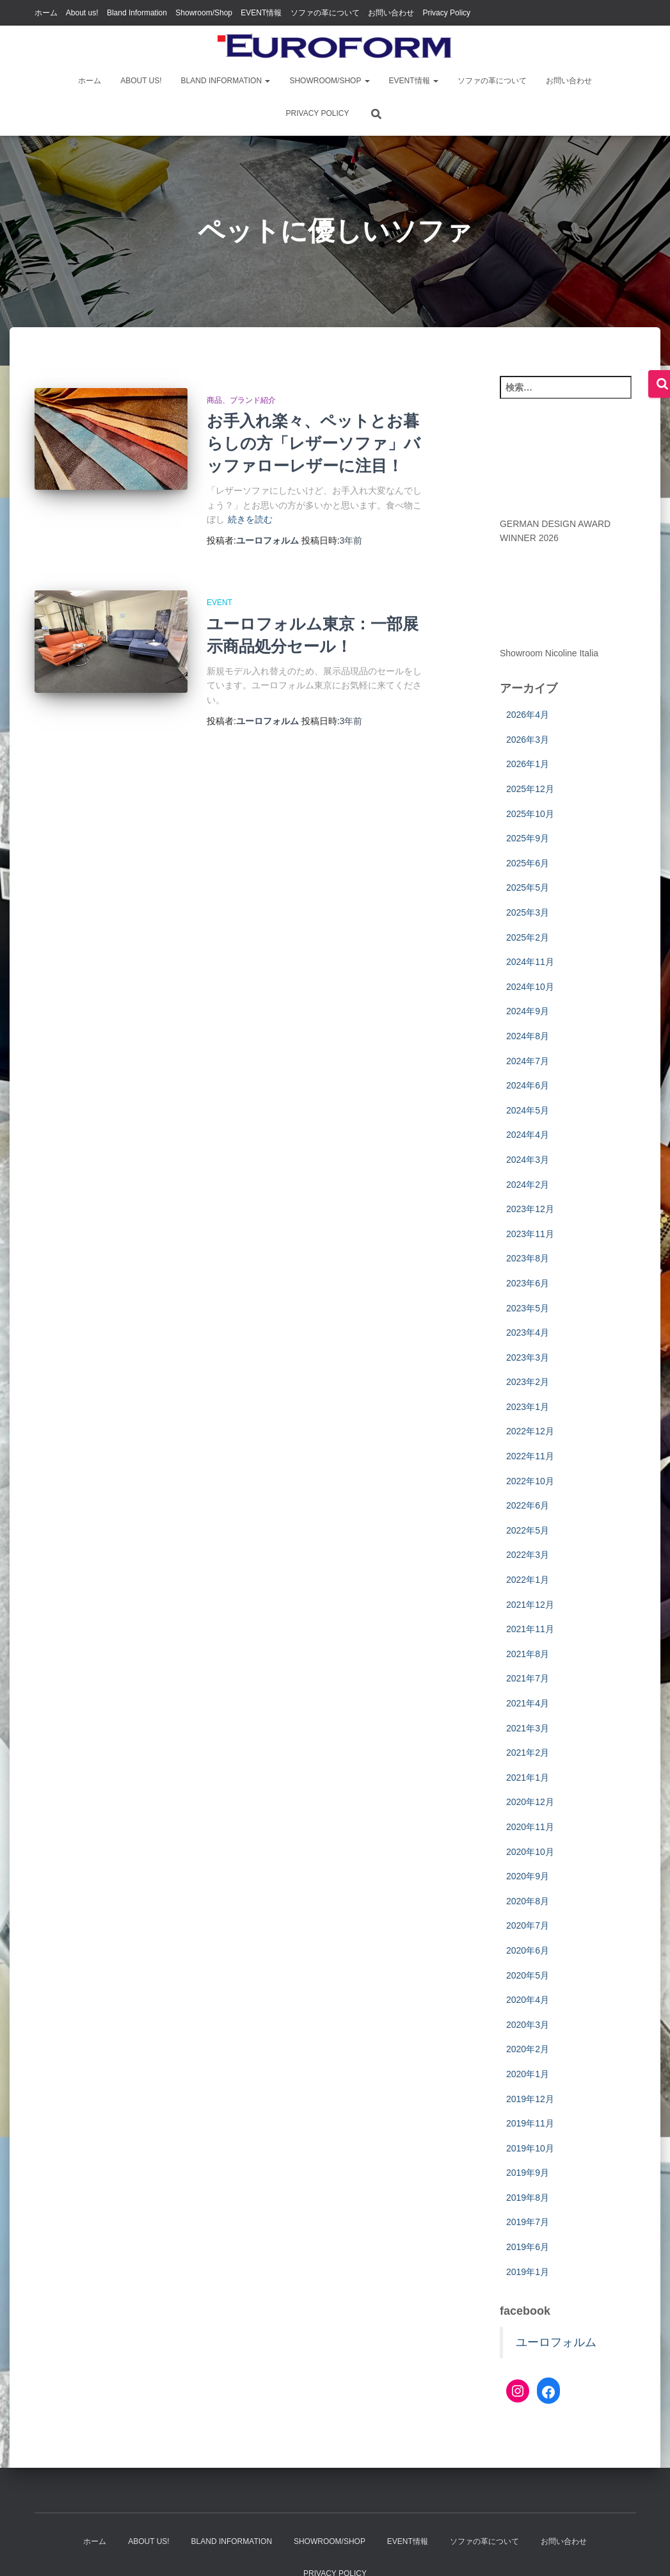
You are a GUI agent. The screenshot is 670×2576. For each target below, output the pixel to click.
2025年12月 (530, 789)
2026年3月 (527, 739)
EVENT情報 (261, 12)
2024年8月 (527, 1036)
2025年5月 (527, 887)
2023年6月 (527, 1283)
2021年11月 (530, 1629)
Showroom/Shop (203, 12)
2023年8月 (527, 1258)
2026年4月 (527, 714)
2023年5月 (527, 1308)
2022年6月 (527, 1505)
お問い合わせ (391, 12)
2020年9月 (527, 1876)
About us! (82, 12)
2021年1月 (527, 1777)
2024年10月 (530, 987)
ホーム (46, 12)
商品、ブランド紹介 (241, 400)
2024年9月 (527, 1011)
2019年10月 (530, 2148)
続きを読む (250, 519)
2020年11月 (530, 1827)
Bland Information (137, 12)
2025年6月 (527, 863)
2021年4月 (527, 1703)
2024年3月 (527, 1159)
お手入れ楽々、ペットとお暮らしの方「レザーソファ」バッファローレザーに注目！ (313, 443)
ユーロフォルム (556, 2342)
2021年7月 (527, 1678)
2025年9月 (527, 838)
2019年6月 (527, 2247)
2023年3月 (527, 1357)
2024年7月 (527, 1061)
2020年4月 (527, 2000)
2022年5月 (527, 1530)
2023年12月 (530, 1209)
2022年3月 (527, 1555)
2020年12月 (530, 1802)
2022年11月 (530, 1456)
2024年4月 (527, 1135)
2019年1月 (527, 2272)
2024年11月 (530, 962)
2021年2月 (527, 1752)
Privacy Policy (446, 12)
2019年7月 (527, 2222)
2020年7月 (527, 1925)
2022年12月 (530, 1431)
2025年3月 (527, 912)
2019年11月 (530, 2123)
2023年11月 (530, 1234)
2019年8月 (527, 2197)
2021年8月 (527, 1654)
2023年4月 (527, 1332)
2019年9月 (527, 2172)
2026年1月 (527, 764)
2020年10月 (530, 1852)
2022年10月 (530, 1481)
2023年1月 (527, 1407)
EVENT (219, 602)
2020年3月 (527, 2025)
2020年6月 (527, 1950)
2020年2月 (527, 2049)
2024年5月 (527, 1110)
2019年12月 (530, 2099)
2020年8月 (527, 1901)
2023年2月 (527, 1382)
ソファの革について (325, 12)
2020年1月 (527, 2074)
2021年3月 (527, 1728)
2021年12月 (530, 1605)
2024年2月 (527, 1184)
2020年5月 (527, 1975)
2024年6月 (527, 1085)
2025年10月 (530, 814)
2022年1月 (527, 1580)
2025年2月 (527, 937)
